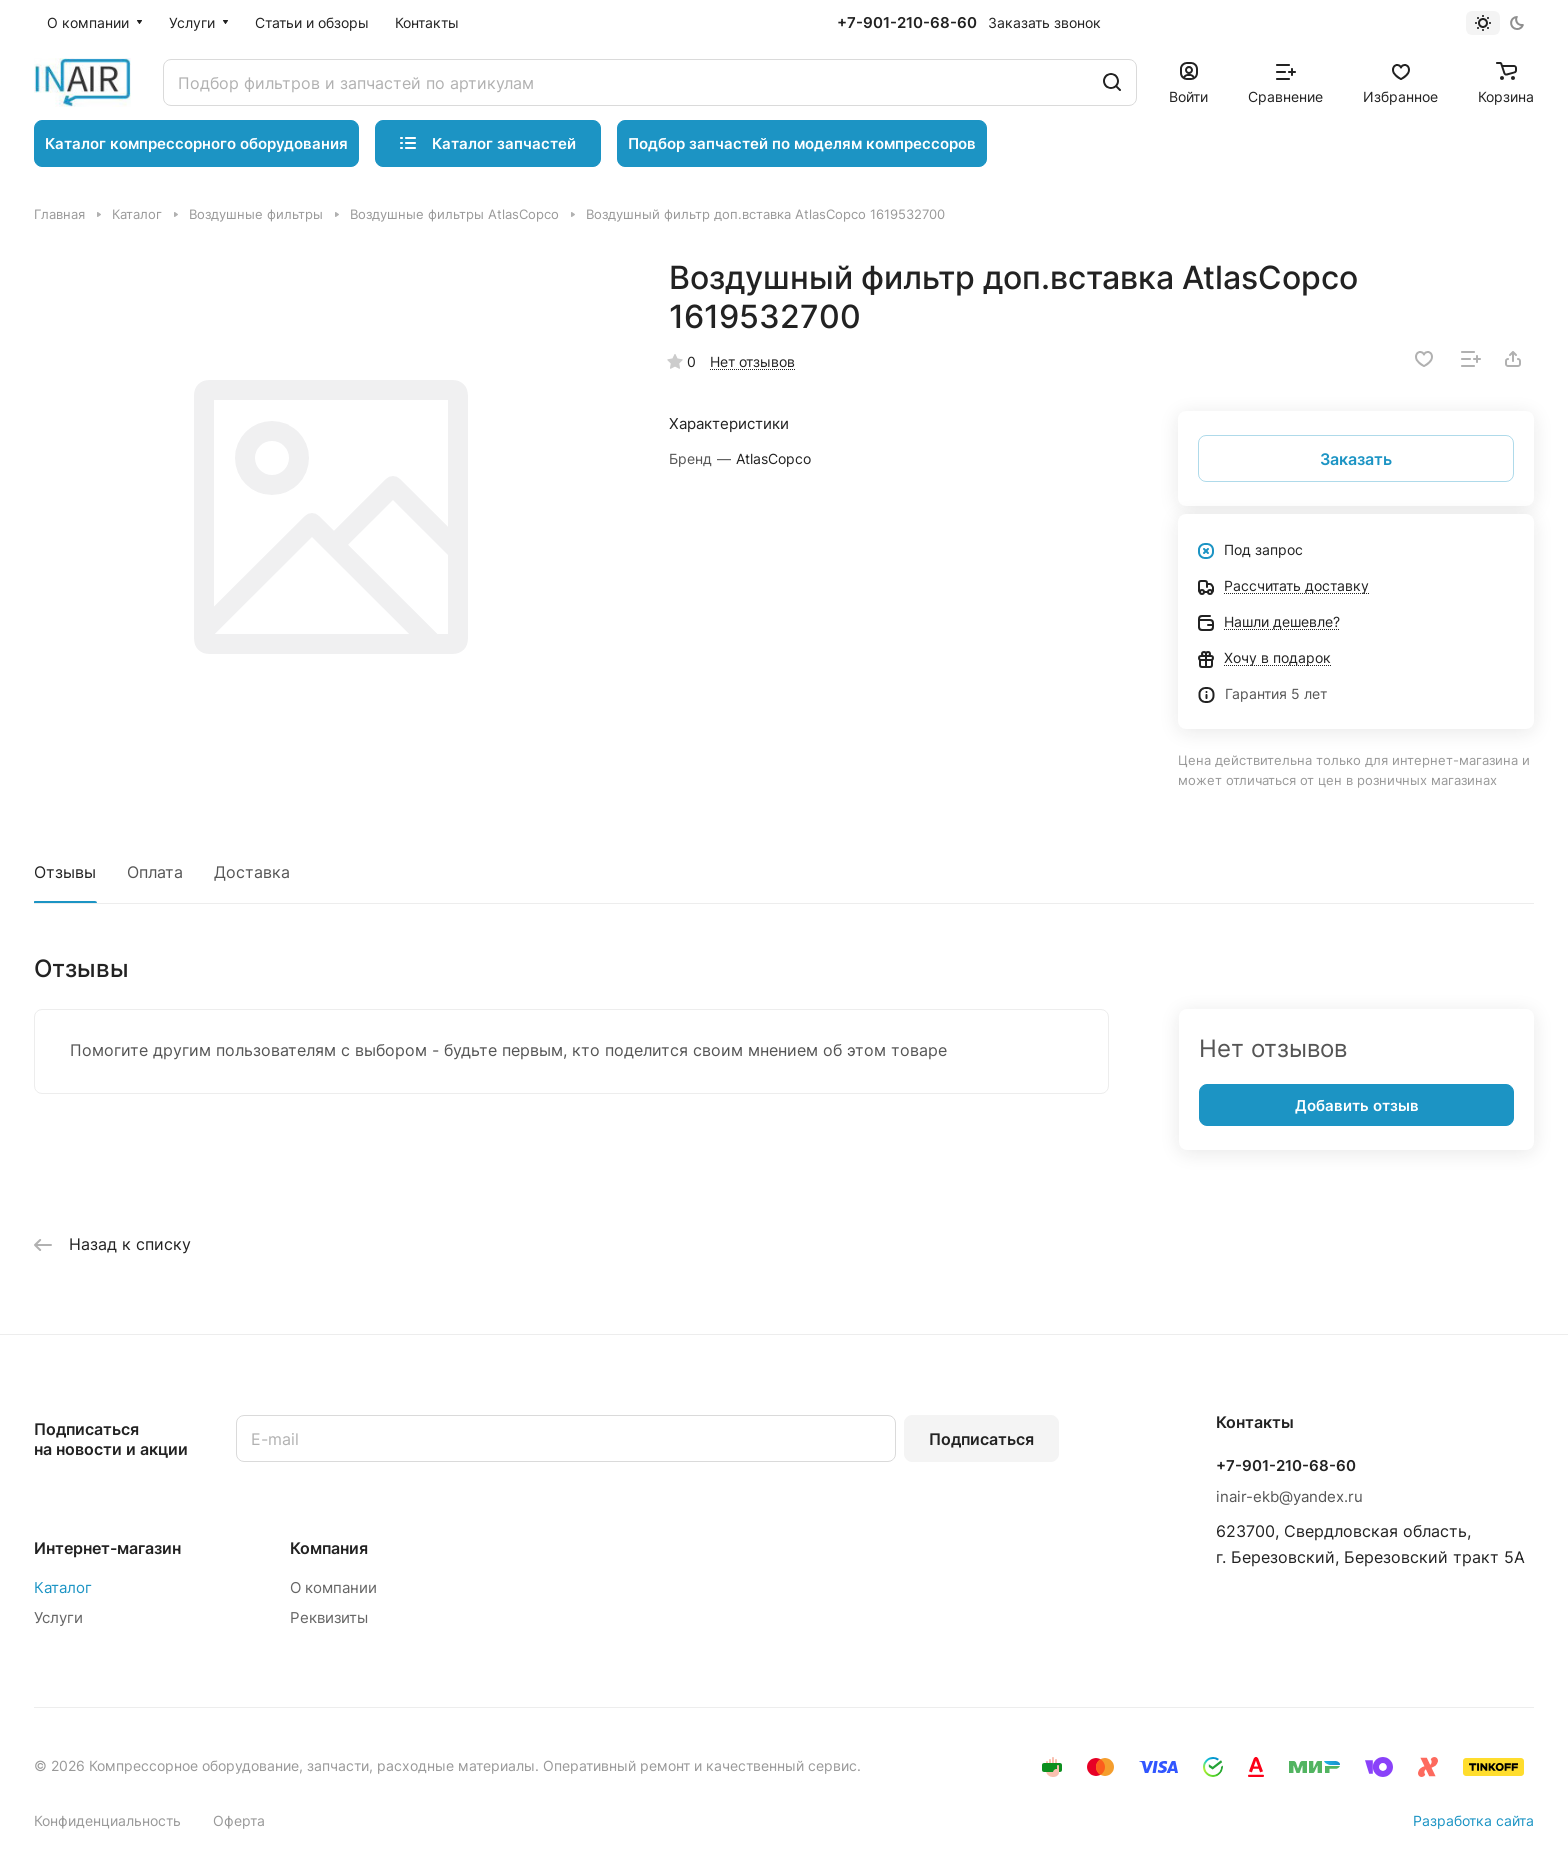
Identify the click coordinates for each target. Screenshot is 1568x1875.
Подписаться (981, 1439)
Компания (329, 1548)
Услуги (58, 1617)
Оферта (239, 1820)
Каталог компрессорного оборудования (196, 143)
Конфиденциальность (107, 1820)
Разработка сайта (1473, 1820)
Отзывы (65, 872)
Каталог (63, 1587)
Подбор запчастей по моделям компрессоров (802, 143)
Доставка (252, 872)
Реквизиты (329, 1617)
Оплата (155, 872)
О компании (333, 1587)
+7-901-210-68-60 (907, 23)
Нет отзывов (752, 361)
